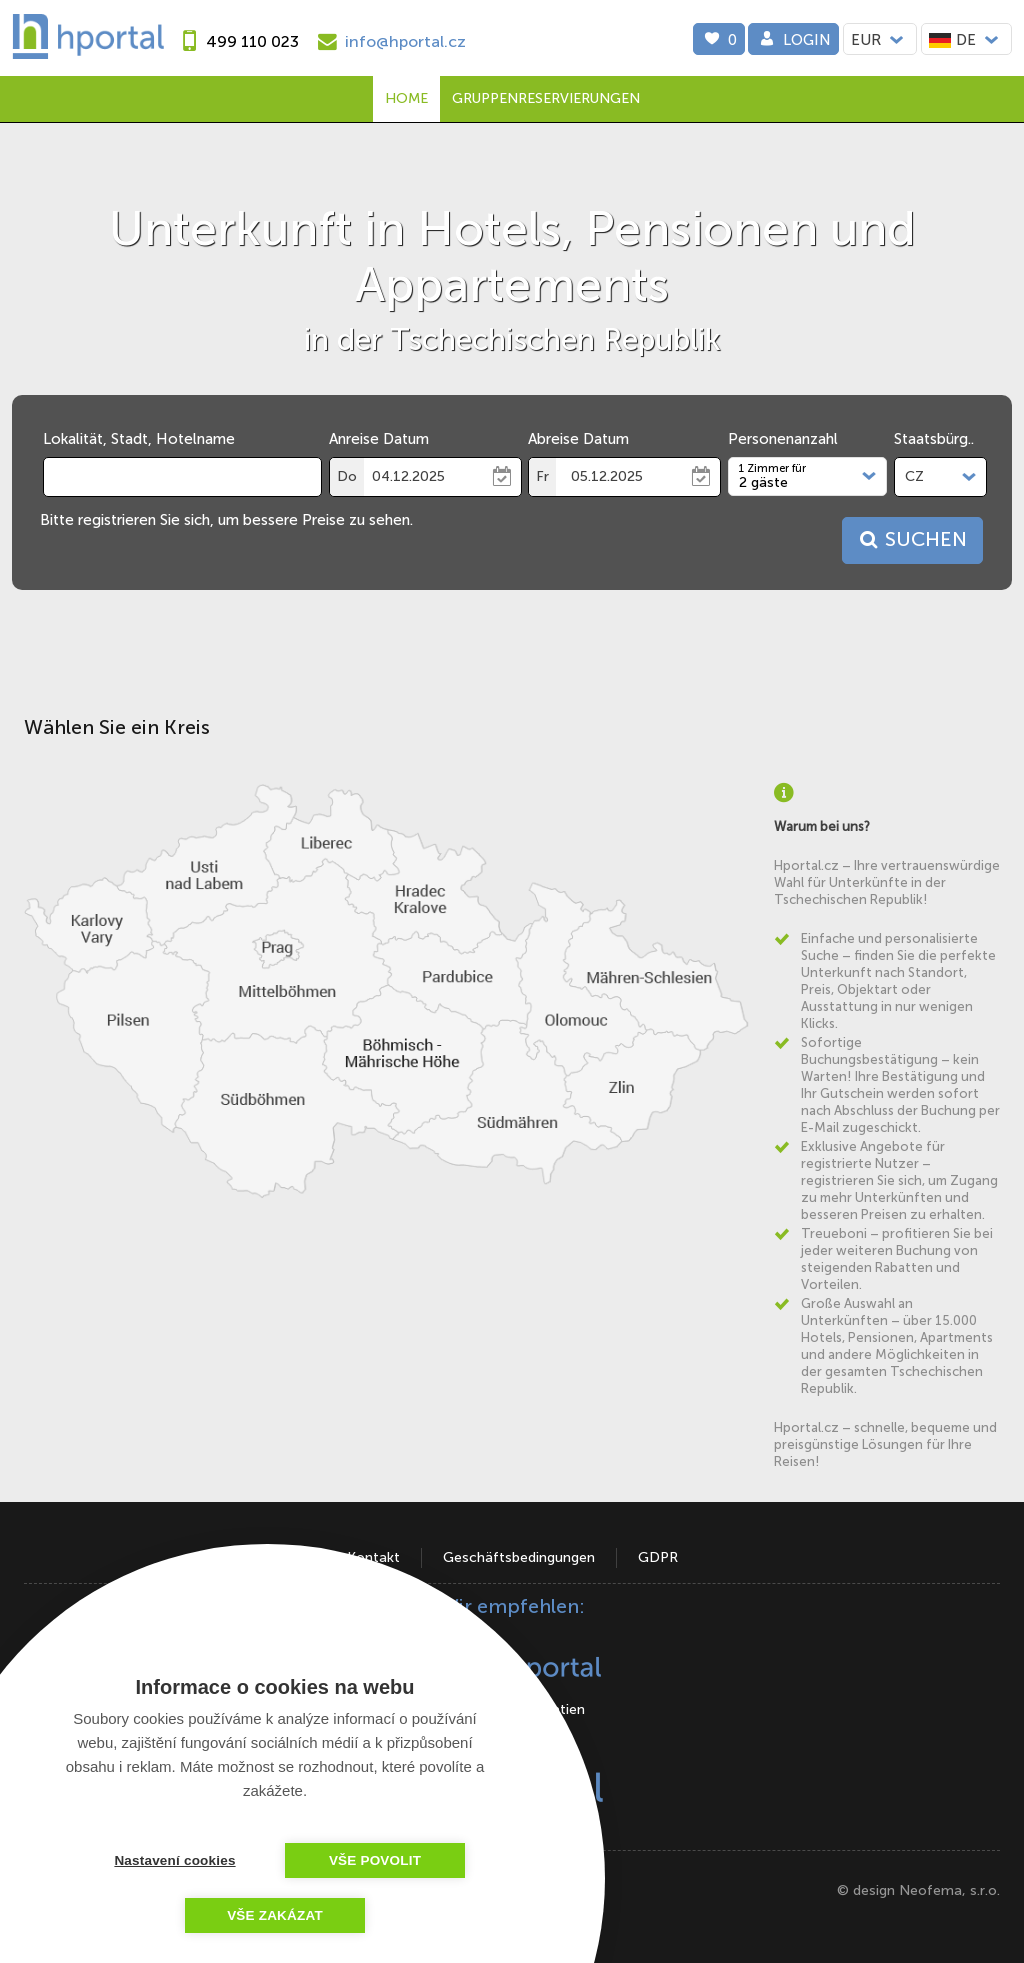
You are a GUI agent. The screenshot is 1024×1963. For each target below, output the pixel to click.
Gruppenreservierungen (546, 98)
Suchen (911, 540)
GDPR (658, 1557)
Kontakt (373, 1557)
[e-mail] (389, 41)
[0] (719, 39)
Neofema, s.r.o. (949, 1890)
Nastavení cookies (174, 1860)
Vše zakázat (275, 1915)
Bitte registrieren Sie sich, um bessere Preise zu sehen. (226, 520)
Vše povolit (375, 1860)
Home (406, 98)
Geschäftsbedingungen (519, 1557)
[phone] (236, 41)
